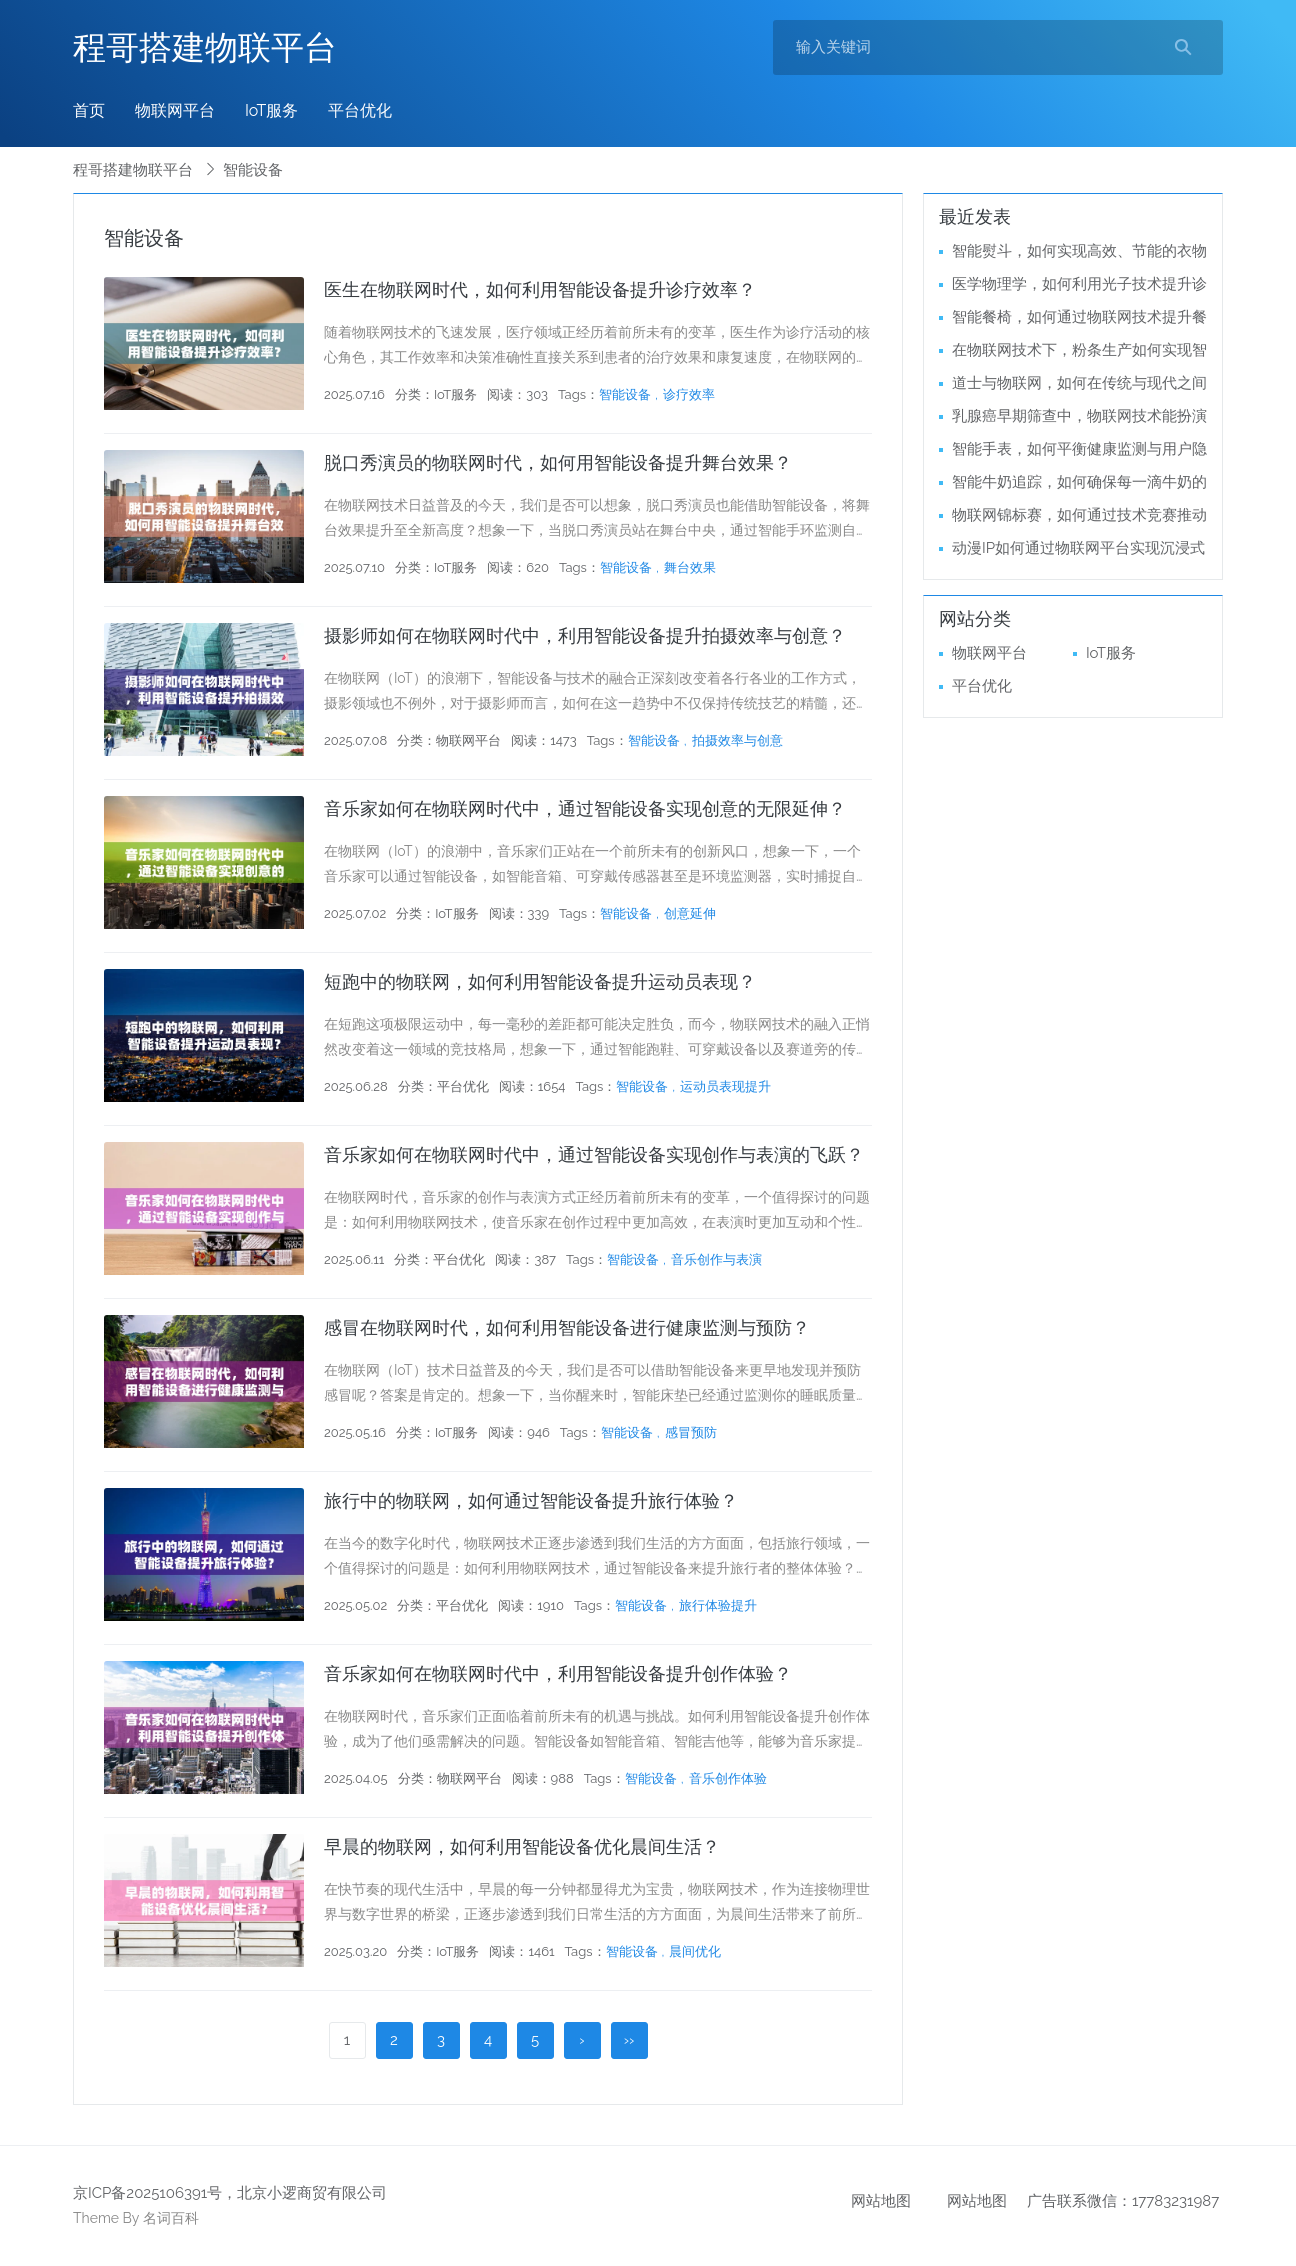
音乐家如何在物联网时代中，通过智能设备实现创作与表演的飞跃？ (594, 1154)
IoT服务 (271, 110)
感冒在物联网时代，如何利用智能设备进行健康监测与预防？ (567, 1327)
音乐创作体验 (728, 1778)
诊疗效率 (689, 394)
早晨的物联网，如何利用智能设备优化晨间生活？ (522, 1846)
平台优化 (360, 110)
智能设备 (625, 394)
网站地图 (881, 2201)
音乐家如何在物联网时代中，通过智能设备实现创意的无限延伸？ (585, 808)
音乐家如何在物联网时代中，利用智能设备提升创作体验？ (558, 1673)
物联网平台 (175, 110)
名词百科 (171, 2218)
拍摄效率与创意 (737, 740)
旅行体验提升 (718, 1605)
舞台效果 (690, 567)
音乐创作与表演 (716, 1259)
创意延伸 (690, 913)
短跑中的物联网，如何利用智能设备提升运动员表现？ (540, 981)
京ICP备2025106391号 (147, 2193)
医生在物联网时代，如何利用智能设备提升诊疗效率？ (540, 289)
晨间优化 (695, 1951)
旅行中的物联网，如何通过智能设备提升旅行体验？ (531, 1500)
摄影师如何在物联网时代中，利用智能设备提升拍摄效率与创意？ (585, 635)
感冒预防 (691, 1432)
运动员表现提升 (725, 1086)
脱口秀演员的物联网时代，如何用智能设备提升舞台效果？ (558, 462)
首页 (89, 110)
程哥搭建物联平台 (205, 47)
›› (629, 2040)
